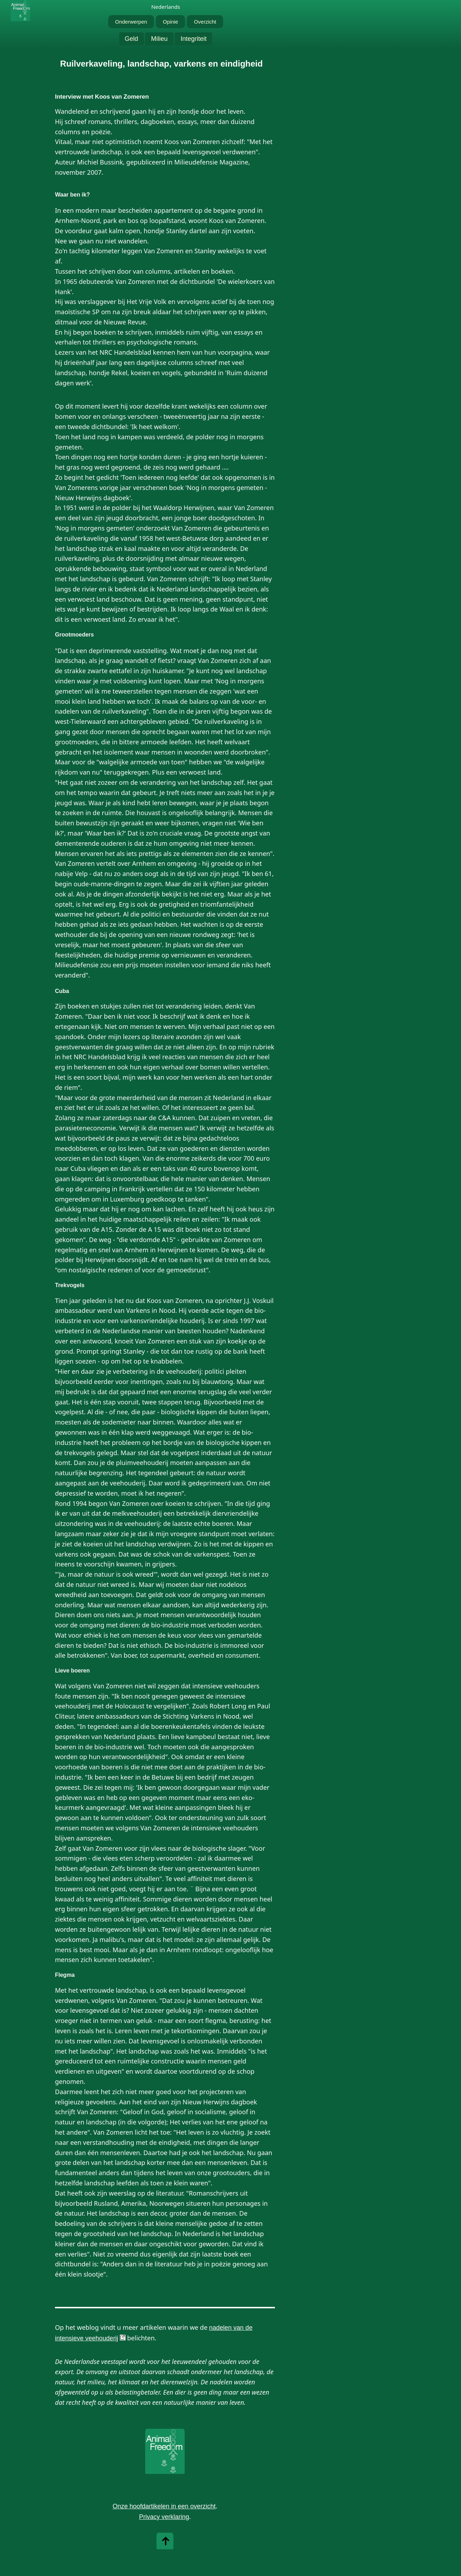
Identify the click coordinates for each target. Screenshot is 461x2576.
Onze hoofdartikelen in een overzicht (163, 2506)
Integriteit (193, 38)
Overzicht (205, 22)
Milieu (159, 38)
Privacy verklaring (164, 2516)
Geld (131, 38)
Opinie (170, 22)
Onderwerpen (131, 22)
